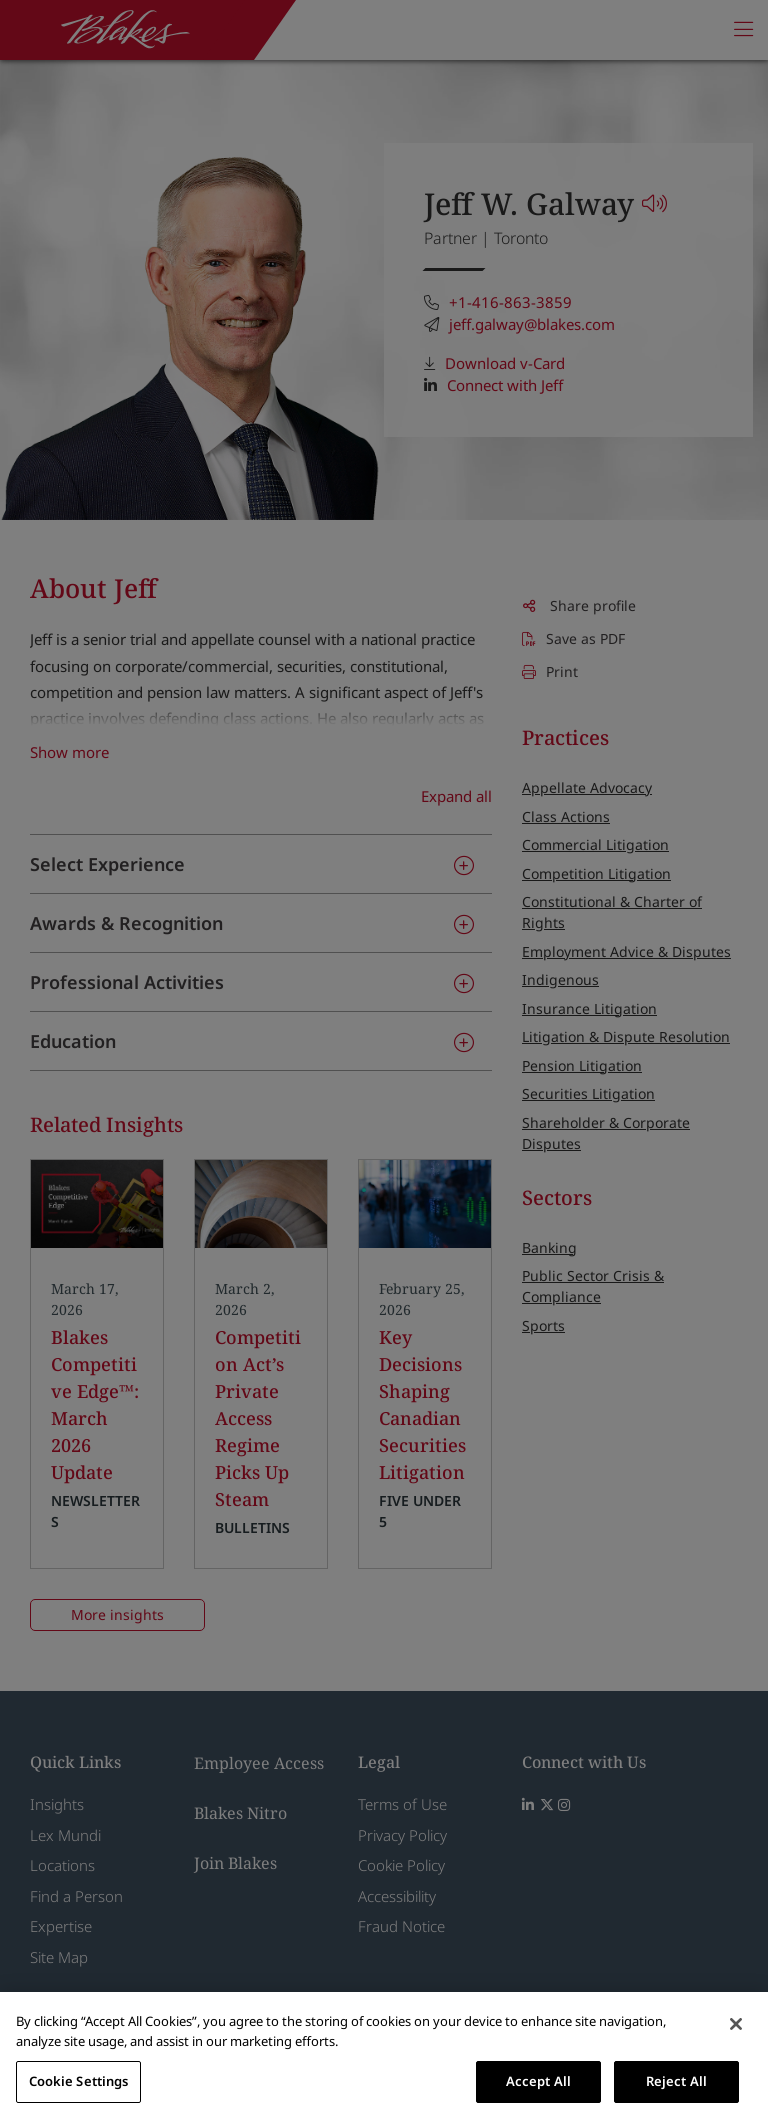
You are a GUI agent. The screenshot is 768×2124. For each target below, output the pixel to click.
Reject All (676, 2081)
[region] (384, 2058)
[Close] (736, 2024)
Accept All (538, 2081)
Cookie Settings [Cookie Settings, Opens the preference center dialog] (79, 2081)
